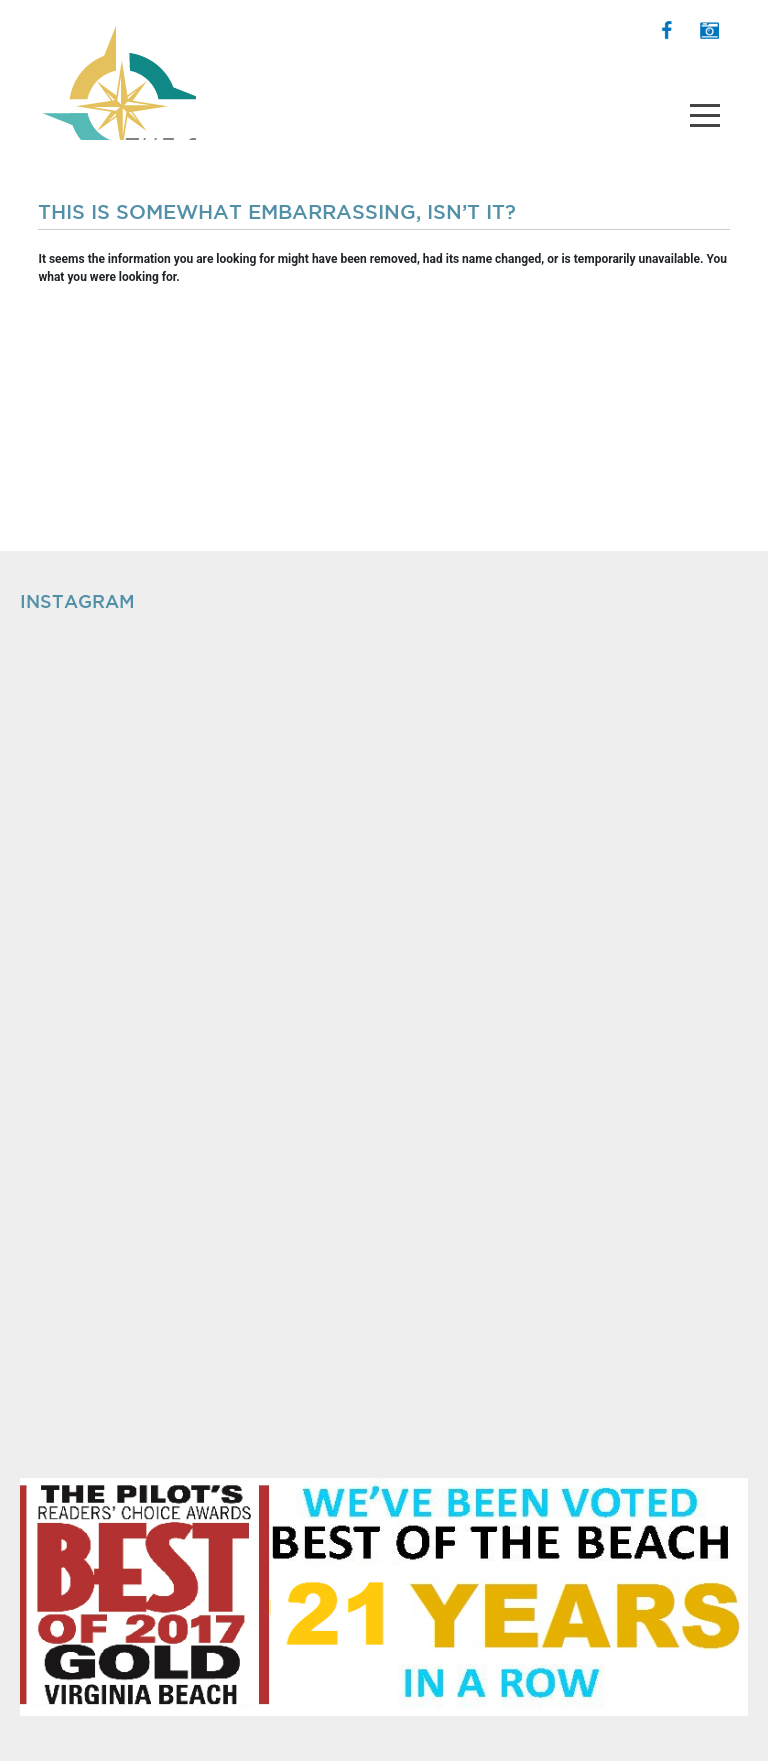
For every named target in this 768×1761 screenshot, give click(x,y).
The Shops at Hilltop (117, 75)
